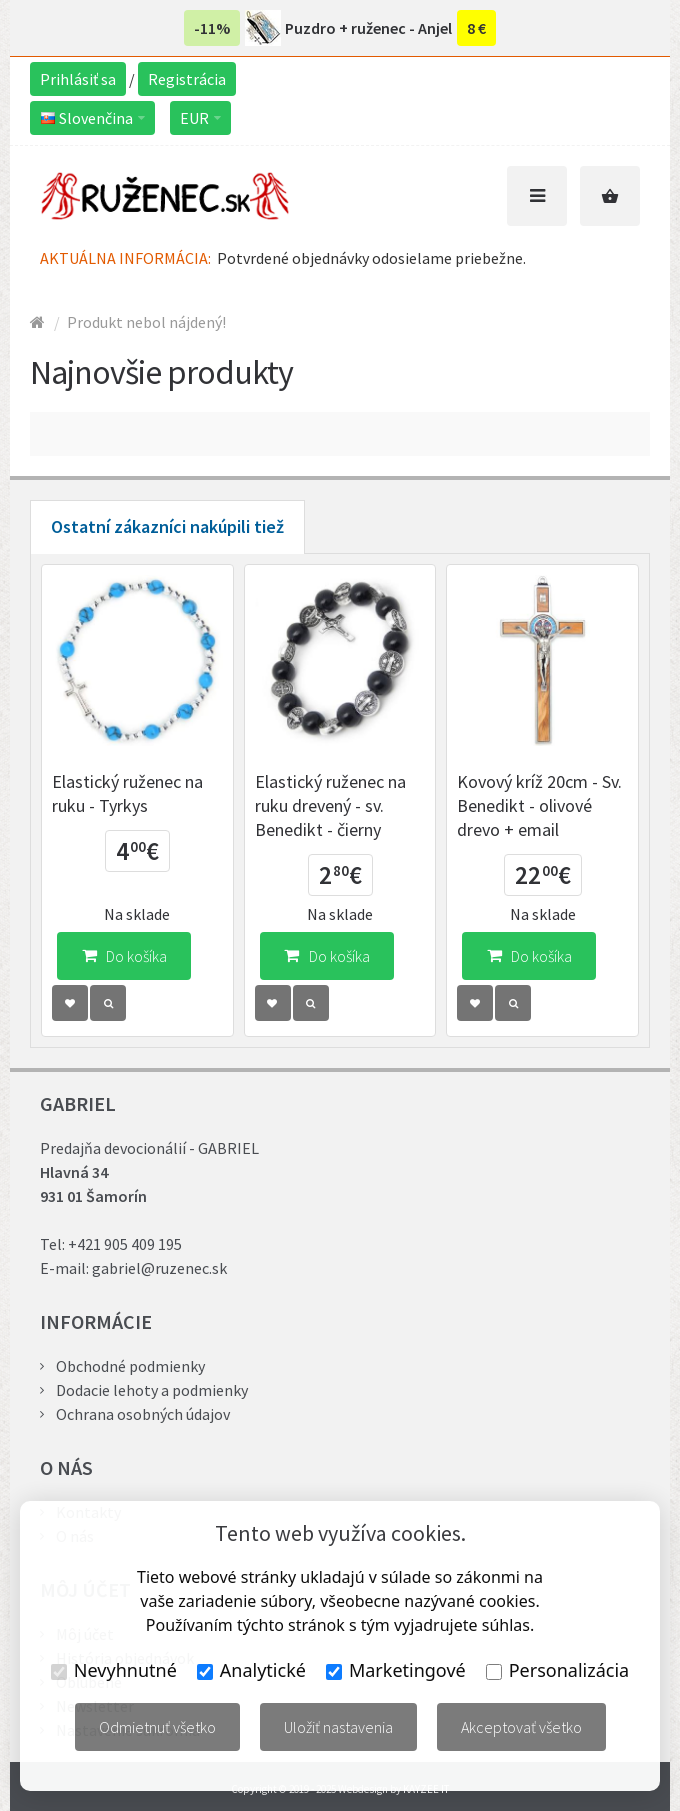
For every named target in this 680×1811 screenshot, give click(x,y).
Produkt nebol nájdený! (146, 322)
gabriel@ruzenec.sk (159, 1268)
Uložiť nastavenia (338, 1727)
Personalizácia (557, 1670)
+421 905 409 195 (125, 1244)
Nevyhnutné (114, 1670)
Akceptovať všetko (521, 1727)
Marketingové (396, 1670)
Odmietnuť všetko (157, 1727)
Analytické (251, 1670)
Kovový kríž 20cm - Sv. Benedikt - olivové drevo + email (539, 805)
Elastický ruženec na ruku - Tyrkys (127, 793)
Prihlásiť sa (78, 79)
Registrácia (187, 79)
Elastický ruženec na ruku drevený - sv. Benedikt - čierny (330, 805)
